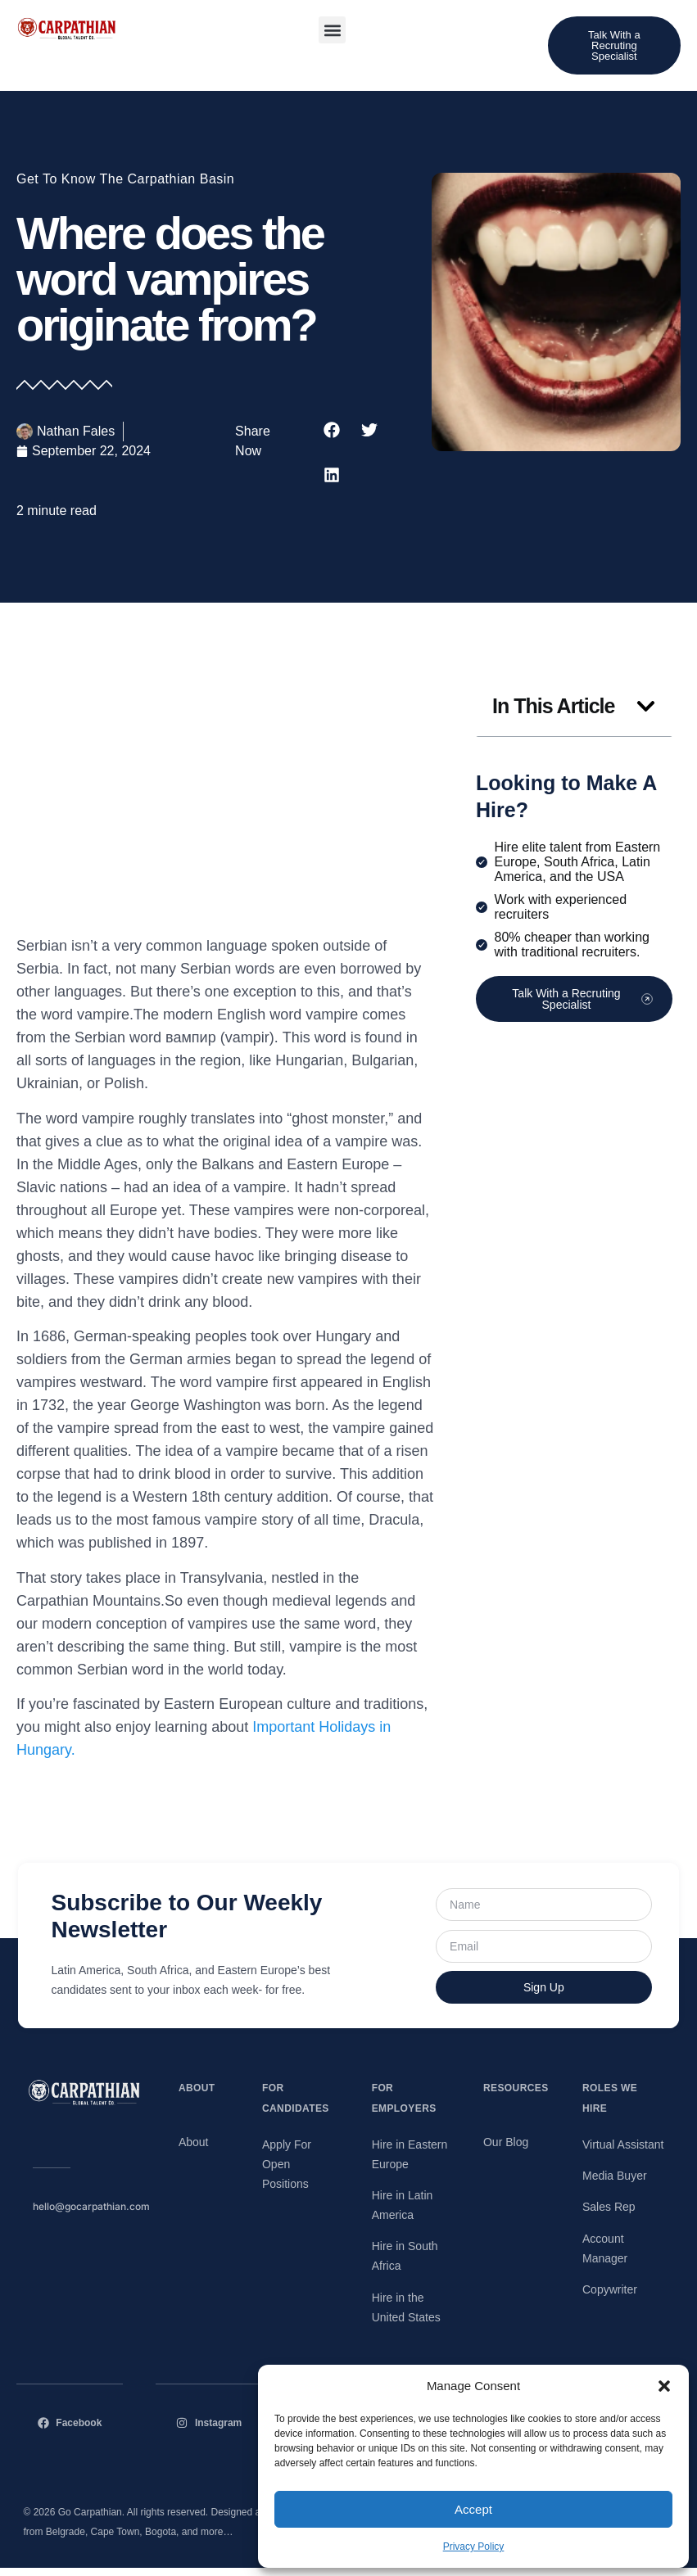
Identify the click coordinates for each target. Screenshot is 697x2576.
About (194, 2142)
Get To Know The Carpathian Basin (125, 179)
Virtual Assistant (622, 2144)
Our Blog (505, 2142)
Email (437, 1929)
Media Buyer (614, 2175)
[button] (664, 2386)
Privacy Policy (474, 2546)
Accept (473, 2509)
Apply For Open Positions (286, 2164)
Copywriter (609, 2289)
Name (437, 1887)
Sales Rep (609, 2206)
